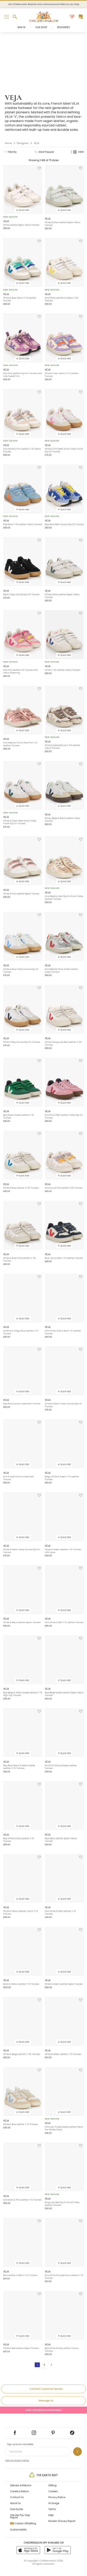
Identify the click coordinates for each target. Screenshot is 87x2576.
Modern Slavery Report (61, 2521)
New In (21, 27)
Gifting (52, 2485)
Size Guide (16, 2509)
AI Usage (53, 2503)
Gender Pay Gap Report (20, 2516)
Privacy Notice (56, 2497)
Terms (52, 2509)
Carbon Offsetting (23, 2523)
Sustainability (18, 2529)
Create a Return (19, 2491)
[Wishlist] (72, 16)
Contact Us (17, 2497)
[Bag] (80, 16)
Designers (63, 27)
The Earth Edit (43, 2475)
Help (51, 2515)
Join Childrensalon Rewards (43, 2410)
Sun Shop (41, 27)
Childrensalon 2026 (51, 2560)
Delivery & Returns (20, 2485)
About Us (15, 2503)
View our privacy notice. (17, 2460)
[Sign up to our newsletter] (77, 2451)
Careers (53, 2491)
